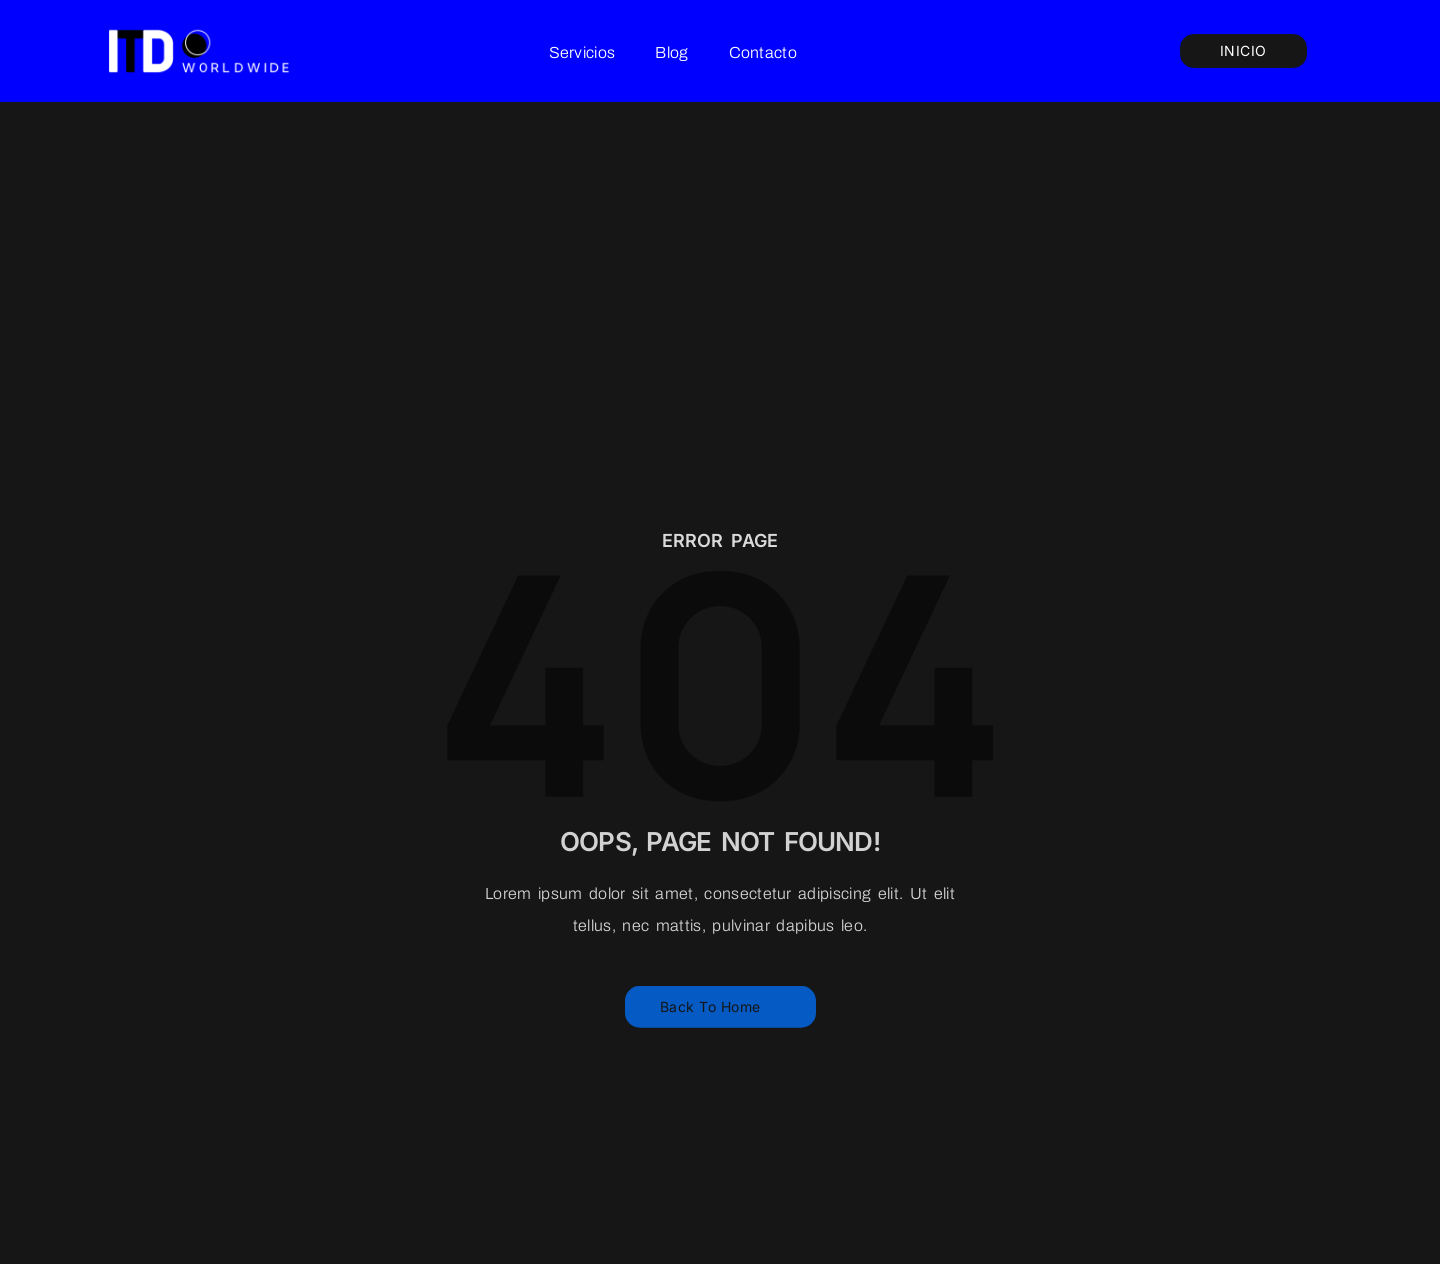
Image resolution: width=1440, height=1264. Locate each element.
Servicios (582, 52)
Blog (671, 52)
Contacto (763, 52)
